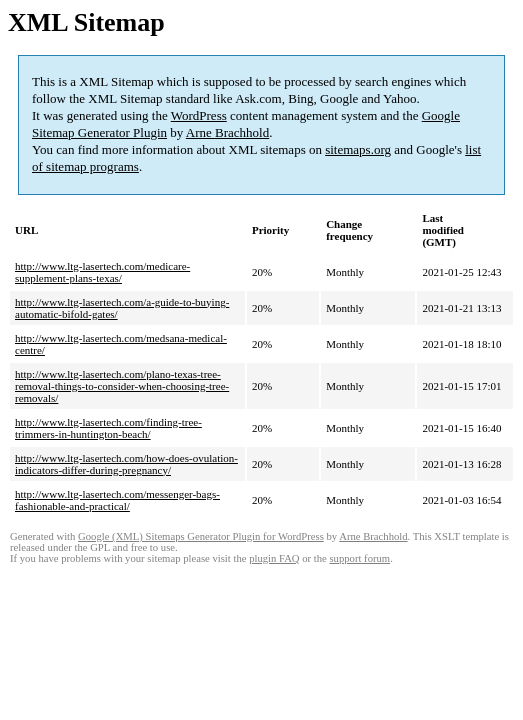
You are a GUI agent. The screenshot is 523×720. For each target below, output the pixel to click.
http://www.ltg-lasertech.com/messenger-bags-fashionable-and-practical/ (117, 500)
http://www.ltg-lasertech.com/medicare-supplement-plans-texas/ (102, 272)
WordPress (199, 115)
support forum (359, 558)
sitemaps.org (358, 149)
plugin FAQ (274, 558)
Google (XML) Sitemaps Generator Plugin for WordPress (201, 536)
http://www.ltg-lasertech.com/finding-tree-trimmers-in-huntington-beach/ (108, 428)
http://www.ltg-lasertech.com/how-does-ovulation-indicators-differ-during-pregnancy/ (126, 464)
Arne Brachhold (227, 132)
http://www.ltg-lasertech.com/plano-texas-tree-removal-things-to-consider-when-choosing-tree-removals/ (122, 386)
